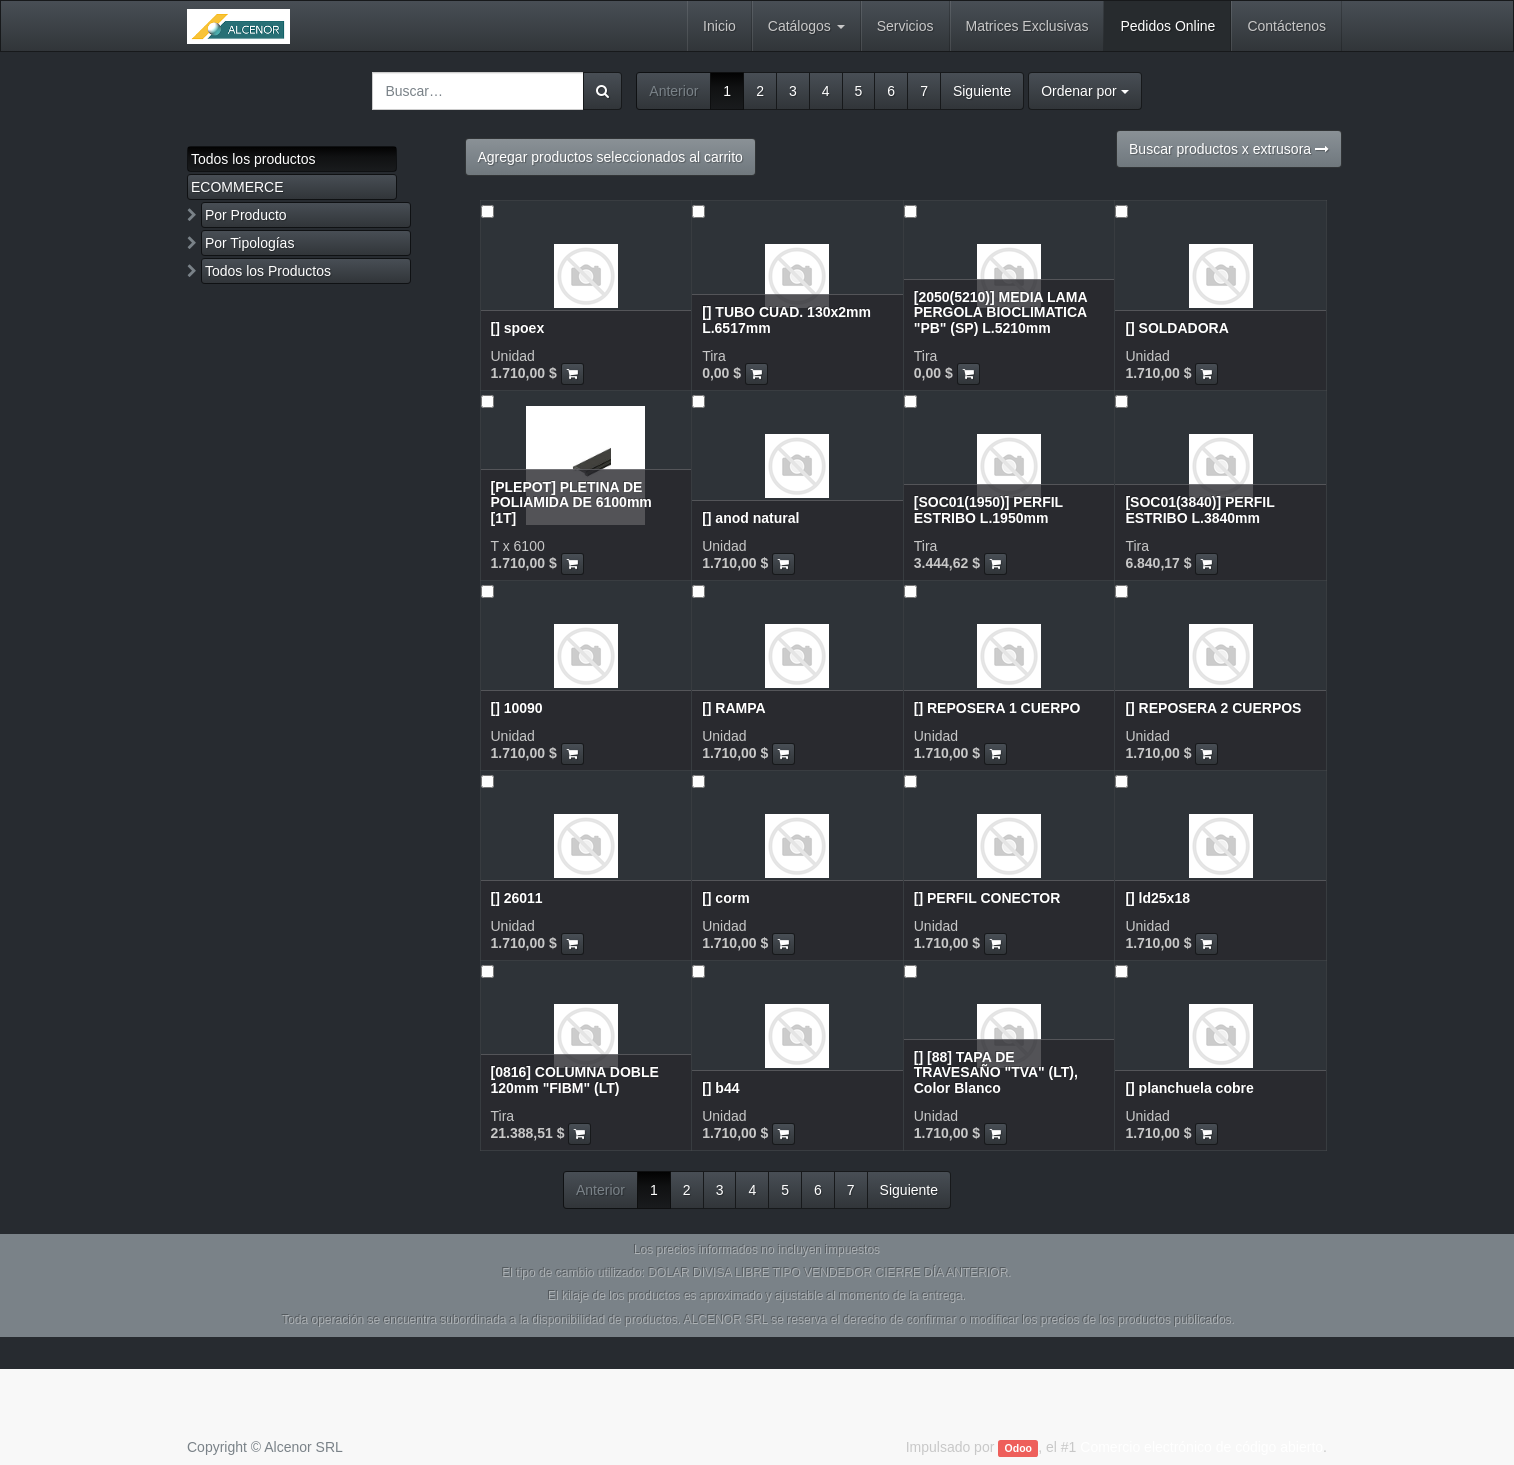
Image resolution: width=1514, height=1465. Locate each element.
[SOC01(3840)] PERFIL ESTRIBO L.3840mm (1199, 509)
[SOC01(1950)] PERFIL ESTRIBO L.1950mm (988, 509)
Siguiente (982, 91)
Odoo (1018, 1448)
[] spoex (518, 328)
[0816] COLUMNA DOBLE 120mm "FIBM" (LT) (575, 1079)
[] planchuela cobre (1189, 1088)
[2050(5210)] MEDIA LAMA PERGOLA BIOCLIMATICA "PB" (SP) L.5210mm (1000, 312)
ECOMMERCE (237, 187)
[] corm (725, 898)
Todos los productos (253, 159)
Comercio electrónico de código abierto (1201, 1447)
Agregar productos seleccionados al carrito (610, 157)
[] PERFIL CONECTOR (987, 898)
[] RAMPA (734, 708)
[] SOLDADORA (1176, 328)
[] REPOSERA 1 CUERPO (997, 708)
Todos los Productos (268, 271)
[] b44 (720, 1088)
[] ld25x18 (1157, 898)
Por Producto (246, 215)
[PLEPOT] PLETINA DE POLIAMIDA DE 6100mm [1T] (571, 502)
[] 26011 (517, 898)
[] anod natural (750, 518)
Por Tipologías (250, 243)
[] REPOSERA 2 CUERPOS (1213, 708)
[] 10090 (517, 708)
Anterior (673, 91)
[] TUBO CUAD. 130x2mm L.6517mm (786, 319)
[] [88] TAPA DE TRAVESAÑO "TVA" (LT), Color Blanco (996, 1072)
